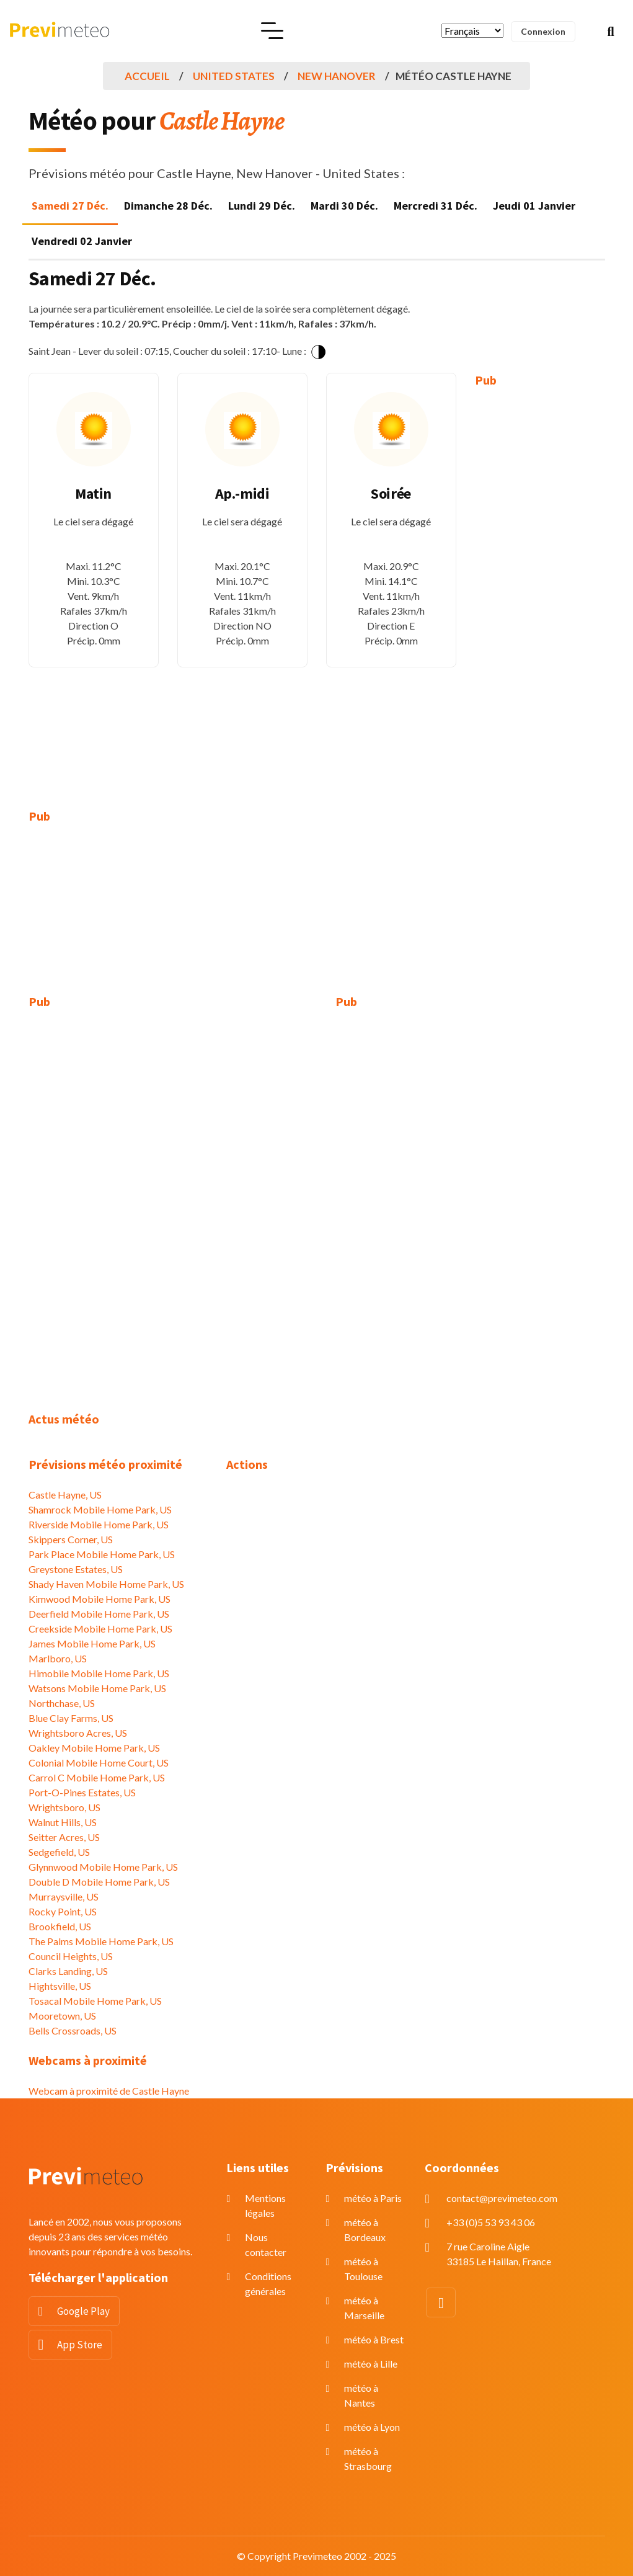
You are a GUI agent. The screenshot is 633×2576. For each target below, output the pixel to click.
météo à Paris (373, 2198)
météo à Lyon (372, 2427)
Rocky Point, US (63, 1911)
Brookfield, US (60, 1926)
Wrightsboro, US (64, 1807)
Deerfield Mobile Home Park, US (99, 1614)
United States (234, 75)
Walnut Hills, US (63, 1822)
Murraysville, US (64, 1896)
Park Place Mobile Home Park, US (102, 1554)
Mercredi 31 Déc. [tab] (435, 205)
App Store (79, 2344)
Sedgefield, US (59, 1852)
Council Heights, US (71, 1956)
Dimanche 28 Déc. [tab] (168, 205)
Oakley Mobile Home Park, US (94, 1748)
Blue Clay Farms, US (71, 1718)
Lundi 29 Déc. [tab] (261, 205)
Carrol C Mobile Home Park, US (97, 1777)
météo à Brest (374, 2339)
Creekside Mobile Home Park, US (100, 1628)
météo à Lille (370, 2363)
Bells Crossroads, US (73, 2030)
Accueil (147, 75)
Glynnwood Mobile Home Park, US (103, 1867)
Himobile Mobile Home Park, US (99, 1673)
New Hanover (337, 75)
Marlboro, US (58, 1658)
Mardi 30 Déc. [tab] (344, 205)
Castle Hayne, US (65, 1494)
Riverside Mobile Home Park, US (99, 1524)
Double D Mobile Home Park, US (99, 1881)
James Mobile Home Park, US (92, 1643)
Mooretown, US (62, 2015)
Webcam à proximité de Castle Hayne (109, 2091)
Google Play (83, 2311)
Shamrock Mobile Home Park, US (100, 1509)
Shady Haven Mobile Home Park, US (106, 1584)
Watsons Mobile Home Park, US (97, 1688)
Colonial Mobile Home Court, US (99, 1762)
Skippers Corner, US (71, 1539)
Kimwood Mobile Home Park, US (99, 1599)
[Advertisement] (540, 589)
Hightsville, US (60, 1986)
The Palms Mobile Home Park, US (101, 1941)
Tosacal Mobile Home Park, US (95, 2001)
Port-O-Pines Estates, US (82, 1792)
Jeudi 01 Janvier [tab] (534, 205)
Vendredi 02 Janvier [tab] (82, 241)
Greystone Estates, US (76, 1569)
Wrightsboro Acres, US (78, 1733)
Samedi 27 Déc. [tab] (70, 205)
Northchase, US (62, 1703)
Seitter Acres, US (64, 1837)
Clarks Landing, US (68, 1971)
